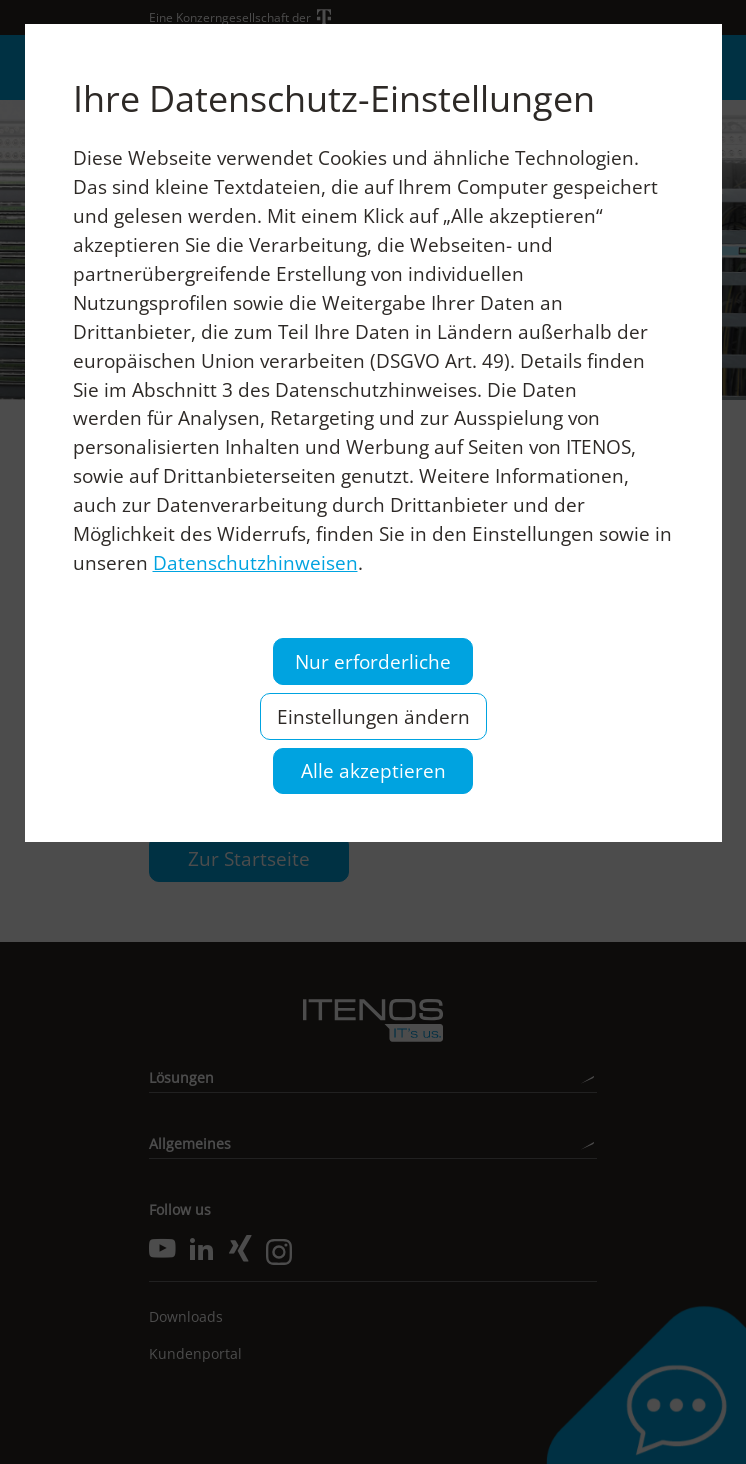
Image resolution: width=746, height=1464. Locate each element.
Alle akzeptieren (373, 770)
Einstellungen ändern (373, 716)
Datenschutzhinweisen (255, 562)
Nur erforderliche (373, 661)
